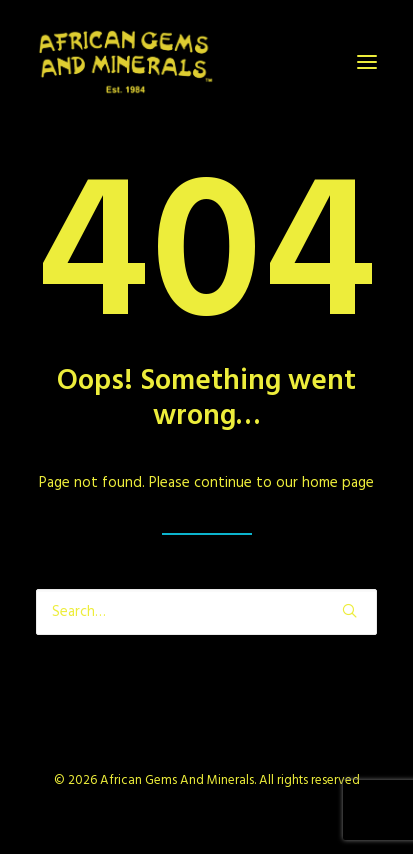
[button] (367, 62)
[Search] (206, 612)
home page (338, 483)
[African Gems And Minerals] (126, 62)
